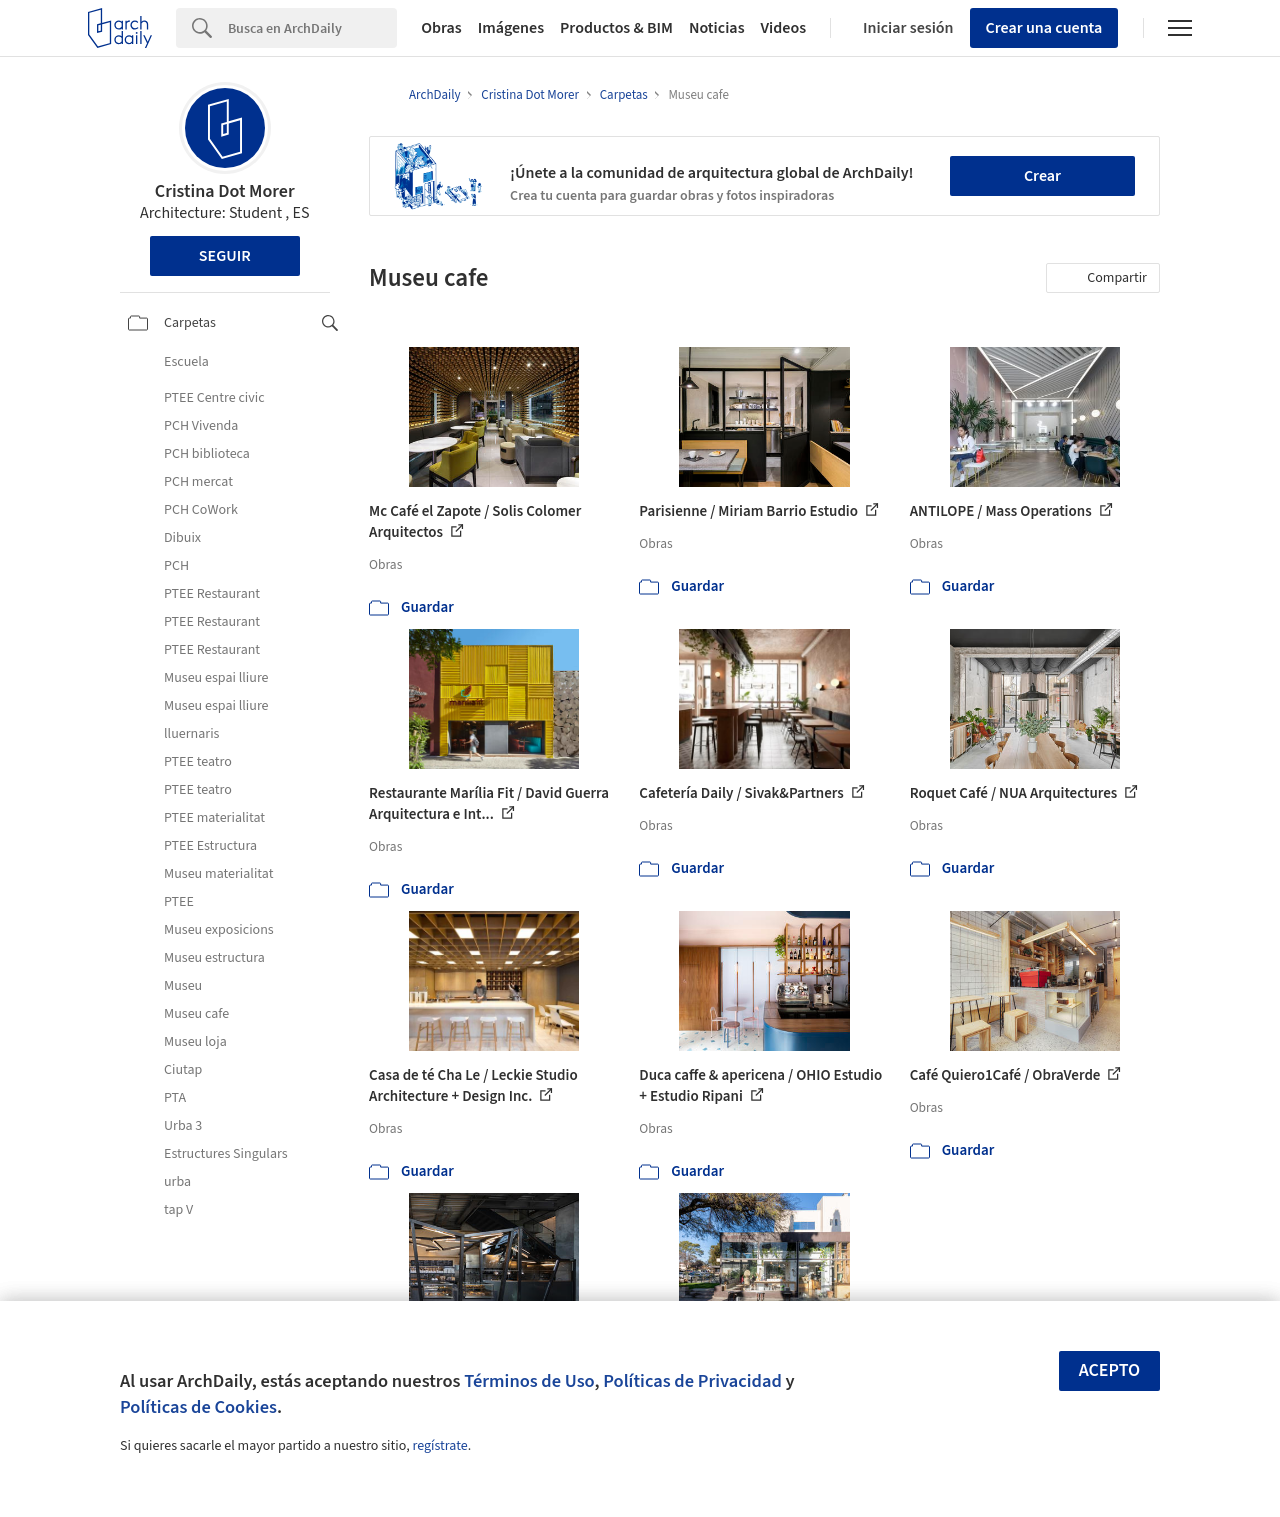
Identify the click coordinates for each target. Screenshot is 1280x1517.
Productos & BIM (616, 28)
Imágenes (511, 28)
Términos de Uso (529, 1381)
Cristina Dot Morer (225, 191)
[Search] (312, 28)
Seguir (225, 256)
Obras (441, 28)
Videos (784, 28)
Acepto (1110, 1370)
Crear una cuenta (1044, 28)
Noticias (717, 28)
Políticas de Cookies (198, 1407)
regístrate (439, 1446)
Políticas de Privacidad (692, 1381)
